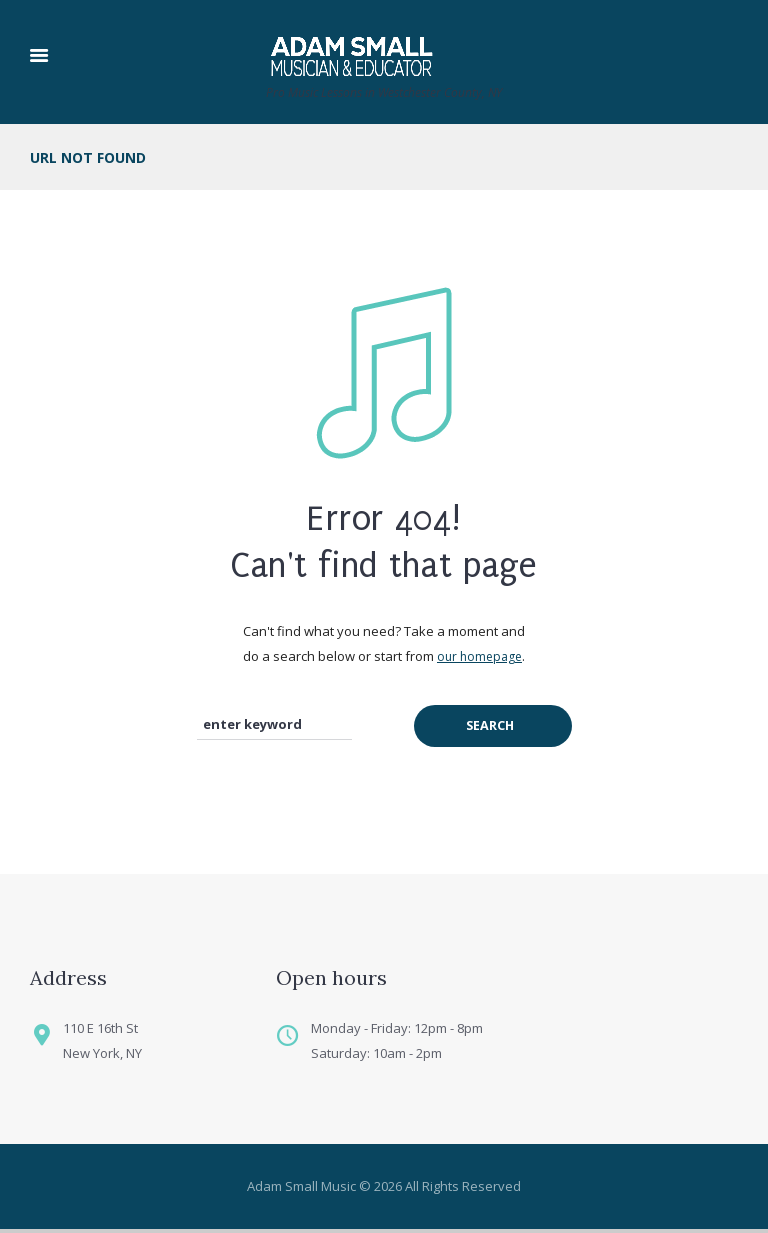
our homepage (480, 657)
